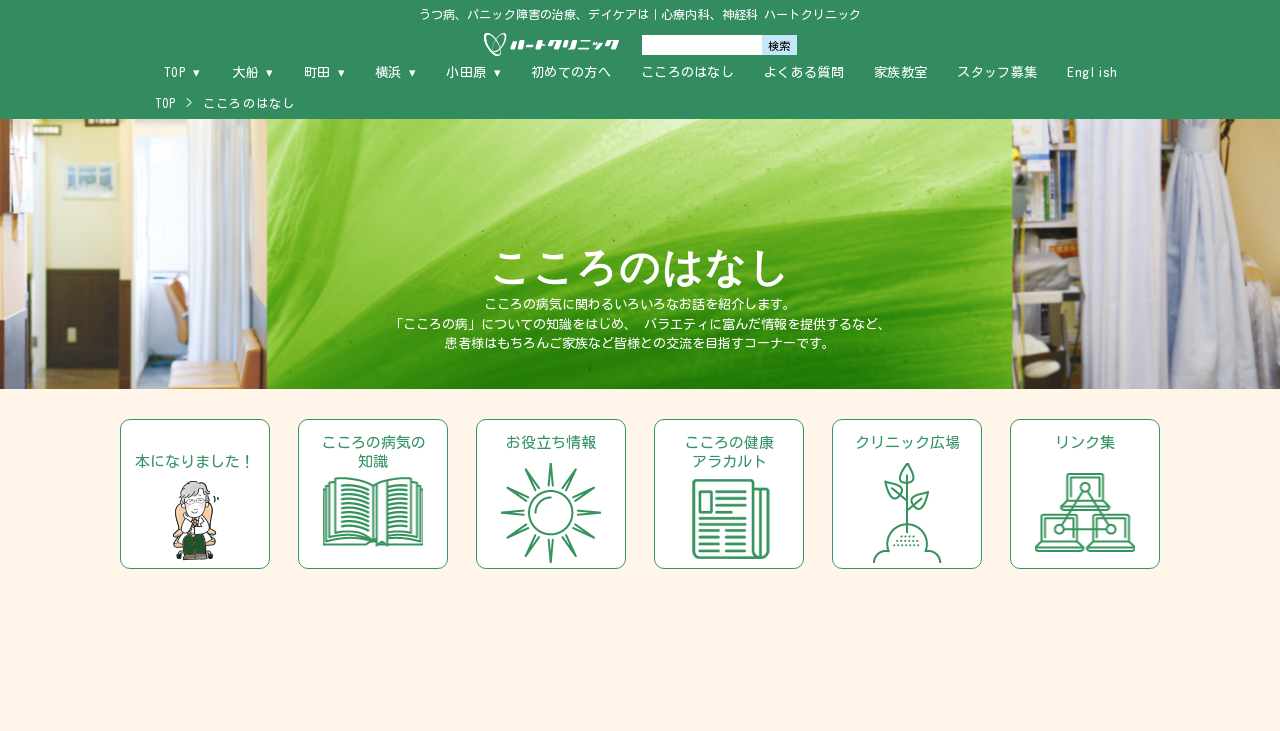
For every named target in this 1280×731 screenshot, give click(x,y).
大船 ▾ (252, 72)
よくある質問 (804, 72)
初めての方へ (571, 72)
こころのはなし (687, 72)
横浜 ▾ (395, 72)
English (1092, 72)
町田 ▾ (324, 72)
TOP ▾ (182, 72)
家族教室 (900, 72)
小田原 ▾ (473, 72)
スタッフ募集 (997, 72)
